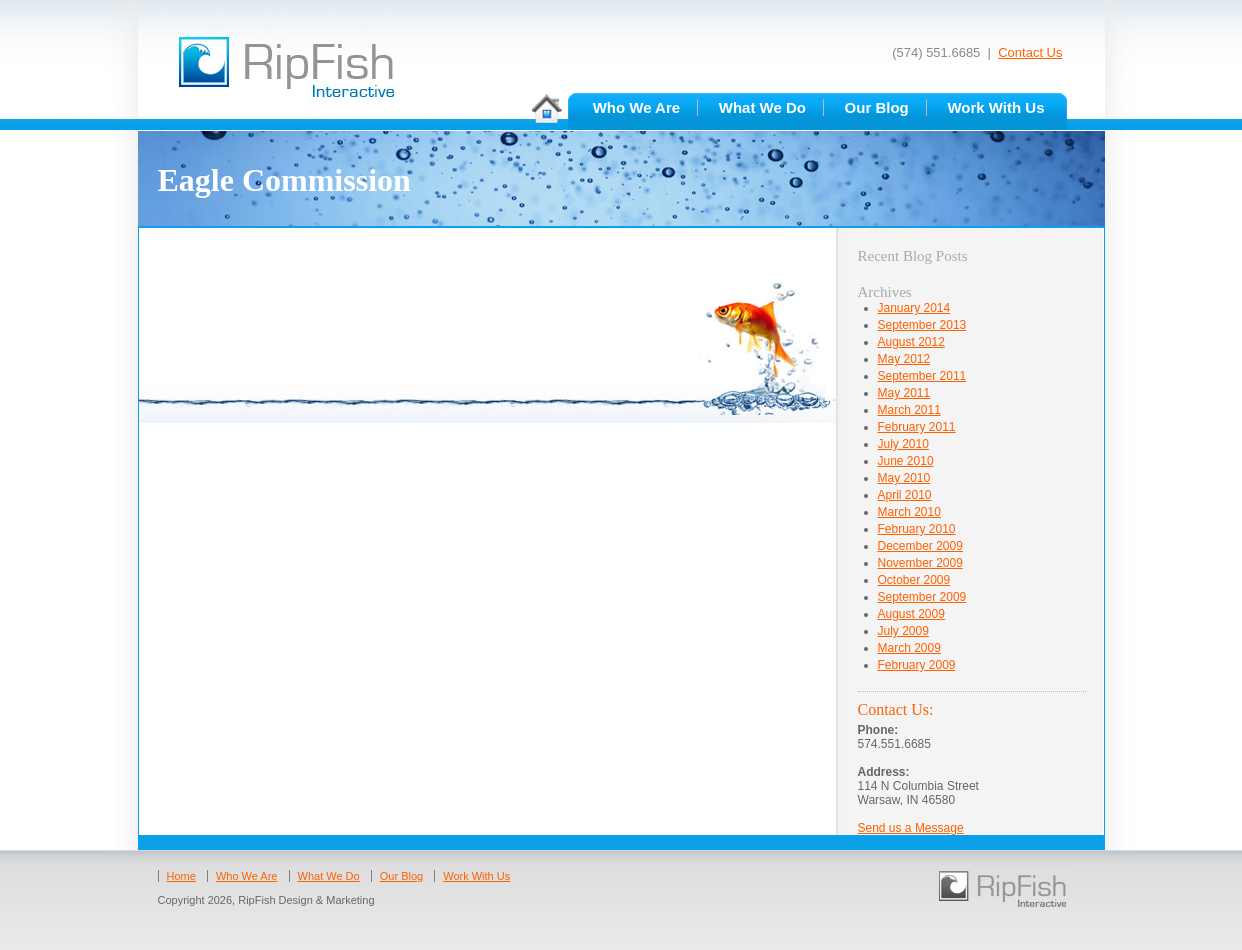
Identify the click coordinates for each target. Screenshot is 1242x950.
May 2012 (904, 359)
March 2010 (909, 512)
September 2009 (922, 597)
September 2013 (922, 325)
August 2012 (911, 342)
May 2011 (904, 393)
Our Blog (877, 107)
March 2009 (909, 648)
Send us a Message (911, 828)
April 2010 (905, 495)
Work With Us (995, 107)
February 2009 (917, 665)
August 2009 (911, 614)
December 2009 (920, 546)
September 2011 (922, 376)
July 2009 (903, 631)
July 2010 (903, 444)
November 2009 (920, 563)
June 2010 (906, 461)
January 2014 (914, 308)
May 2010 (904, 478)
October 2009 (914, 580)
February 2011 (917, 427)
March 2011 (909, 410)
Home (181, 876)
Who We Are (637, 107)
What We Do (762, 107)
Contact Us (1030, 52)
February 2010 (917, 529)
